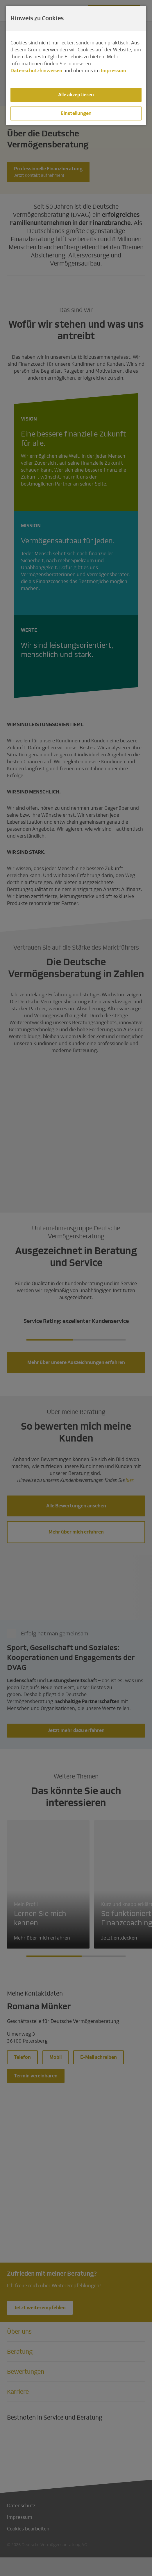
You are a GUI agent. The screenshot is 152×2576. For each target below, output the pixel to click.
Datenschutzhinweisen (36, 70)
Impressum (113, 70)
